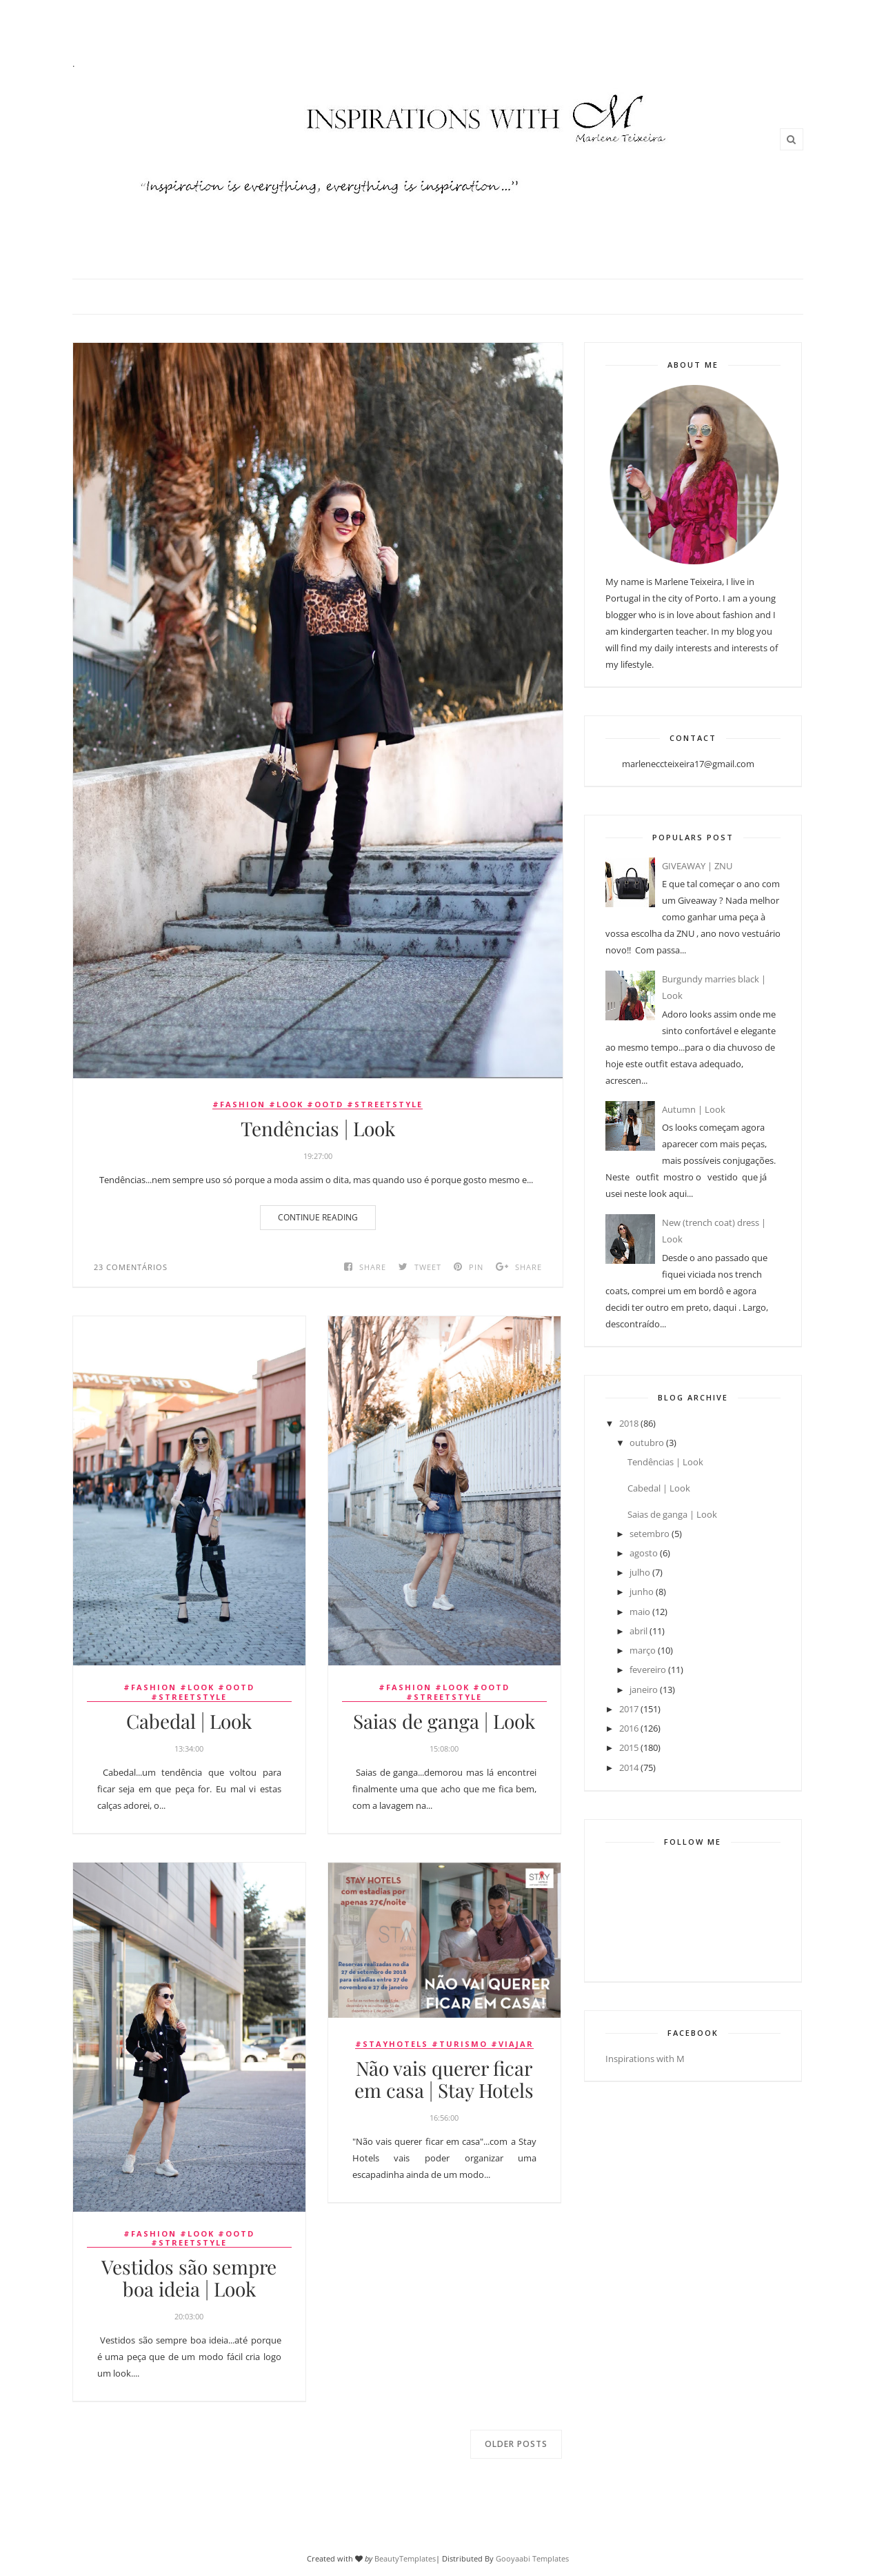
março (643, 1650)
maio (640, 1611)
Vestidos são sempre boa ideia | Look (188, 2278)
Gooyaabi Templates (532, 2558)
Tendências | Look (318, 1129)
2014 (628, 1767)
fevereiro (648, 1669)
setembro (650, 1533)
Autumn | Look (693, 1109)
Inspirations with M (645, 2058)
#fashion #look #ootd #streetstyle (317, 1104)
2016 (628, 1728)
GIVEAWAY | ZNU (697, 866)
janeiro (644, 1689)
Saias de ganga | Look (444, 1721)
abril (638, 1631)
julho (640, 1572)
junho (642, 1591)
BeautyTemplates (405, 2558)
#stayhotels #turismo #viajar (444, 2044)
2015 (628, 1747)
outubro (647, 1442)
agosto (644, 1553)
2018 (628, 1423)
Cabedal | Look (189, 1721)
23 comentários (131, 1267)
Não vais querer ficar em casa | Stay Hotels (444, 2079)
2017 (628, 1709)
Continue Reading (318, 1217)
